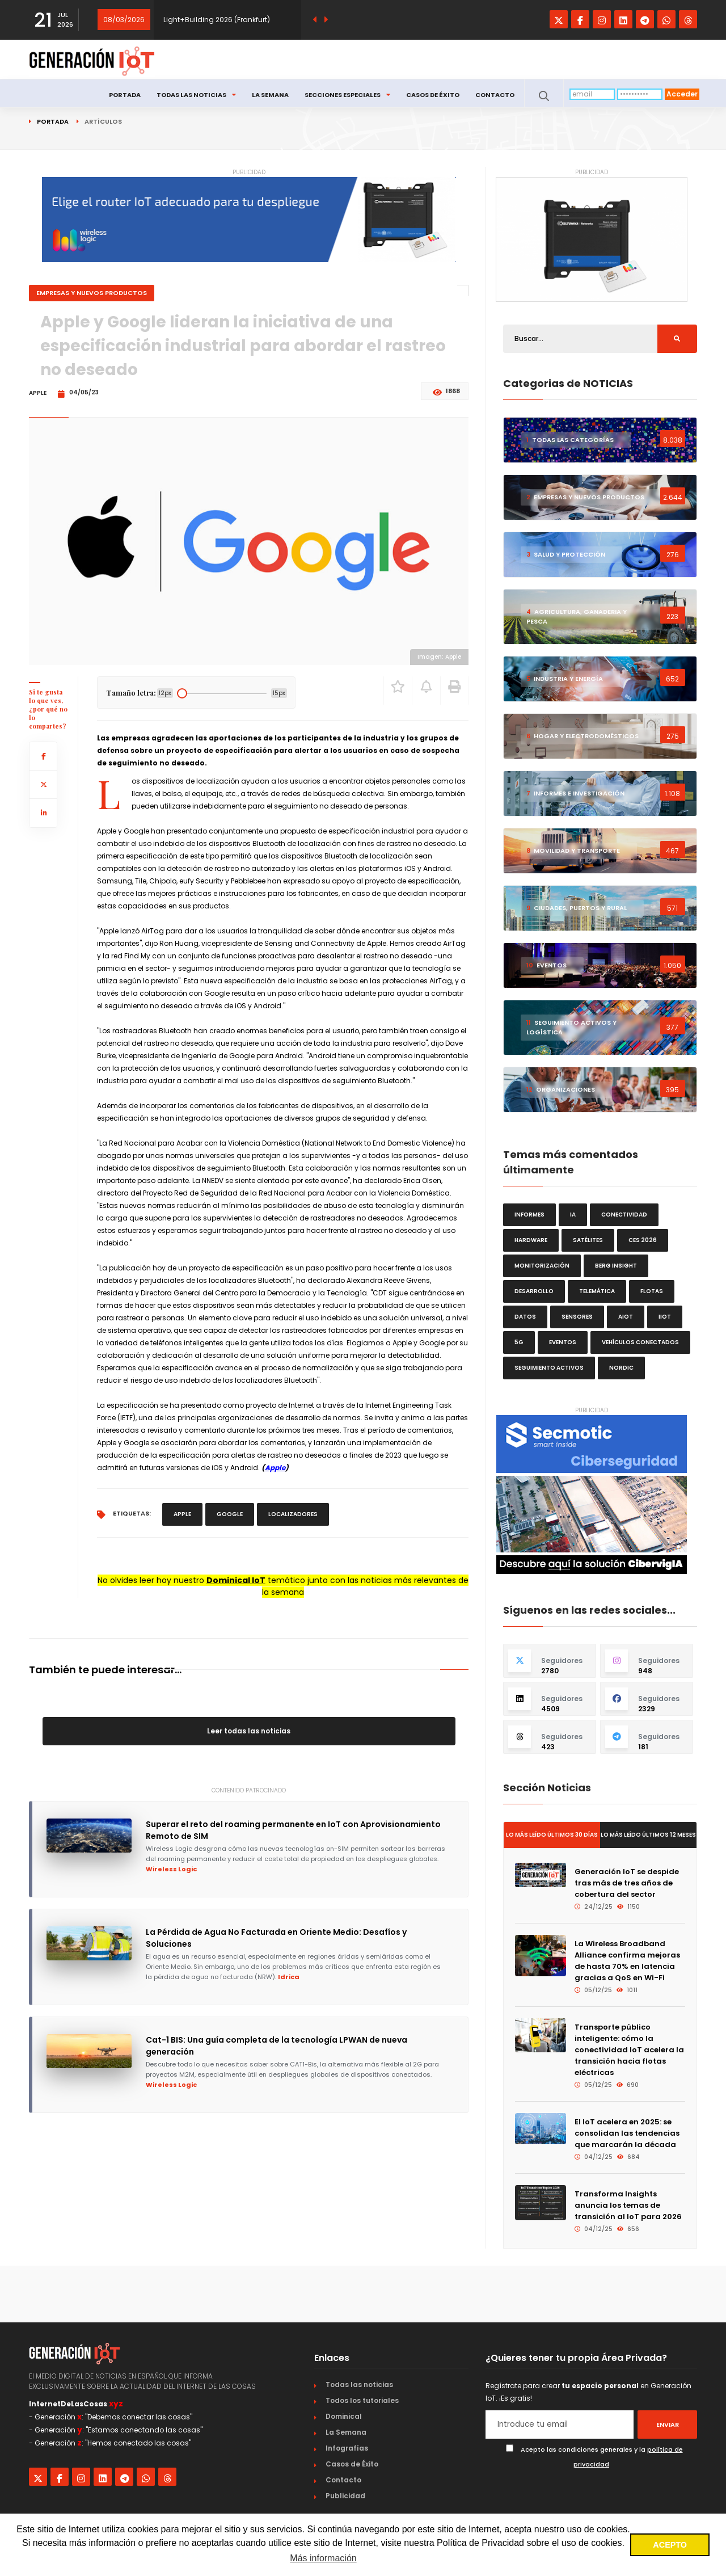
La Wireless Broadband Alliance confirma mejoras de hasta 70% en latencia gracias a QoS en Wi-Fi (627, 1960)
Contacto (494, 94)
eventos (562, 1342)
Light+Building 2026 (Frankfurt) (216, 19)
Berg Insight (616, 1265)
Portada (125, 94)
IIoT (665, 1316)
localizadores (293, 1514)
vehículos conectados (640, 1342)
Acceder (682, 94)
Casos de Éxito (432, 94)
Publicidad (345, 2496)
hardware (530, 1240)
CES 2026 (642, 1240)
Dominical (344, 2416)
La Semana (270, 94)
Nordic (621, 1367)
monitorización (541, 1265)
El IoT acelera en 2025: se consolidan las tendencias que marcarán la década (627, 2133)
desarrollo (534, 1291)
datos (525, 1316)
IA (573, 1214)
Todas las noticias (196, 94)
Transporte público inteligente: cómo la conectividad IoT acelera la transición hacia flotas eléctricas (629, 2050)
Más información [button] (323, 2558)
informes (529, 1214)
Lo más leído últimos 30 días (552, 1834)
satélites (588, 1240)
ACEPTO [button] (670, 2544)
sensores (577, 1316)
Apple (275, 1467)
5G (519, 1342)
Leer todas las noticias (248, 1731)
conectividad (624, 1214)
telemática (597, 1291)
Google (230, 1514)
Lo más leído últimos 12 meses (648, 1834)
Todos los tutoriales (362, 2400)
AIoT (625, 1316)
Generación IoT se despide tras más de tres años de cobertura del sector (627, 1883)
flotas (651, 1291)
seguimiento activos (549, 1367)
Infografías (347, 2448)
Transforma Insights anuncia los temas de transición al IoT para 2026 (628, 2205)
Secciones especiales (347, 94)
